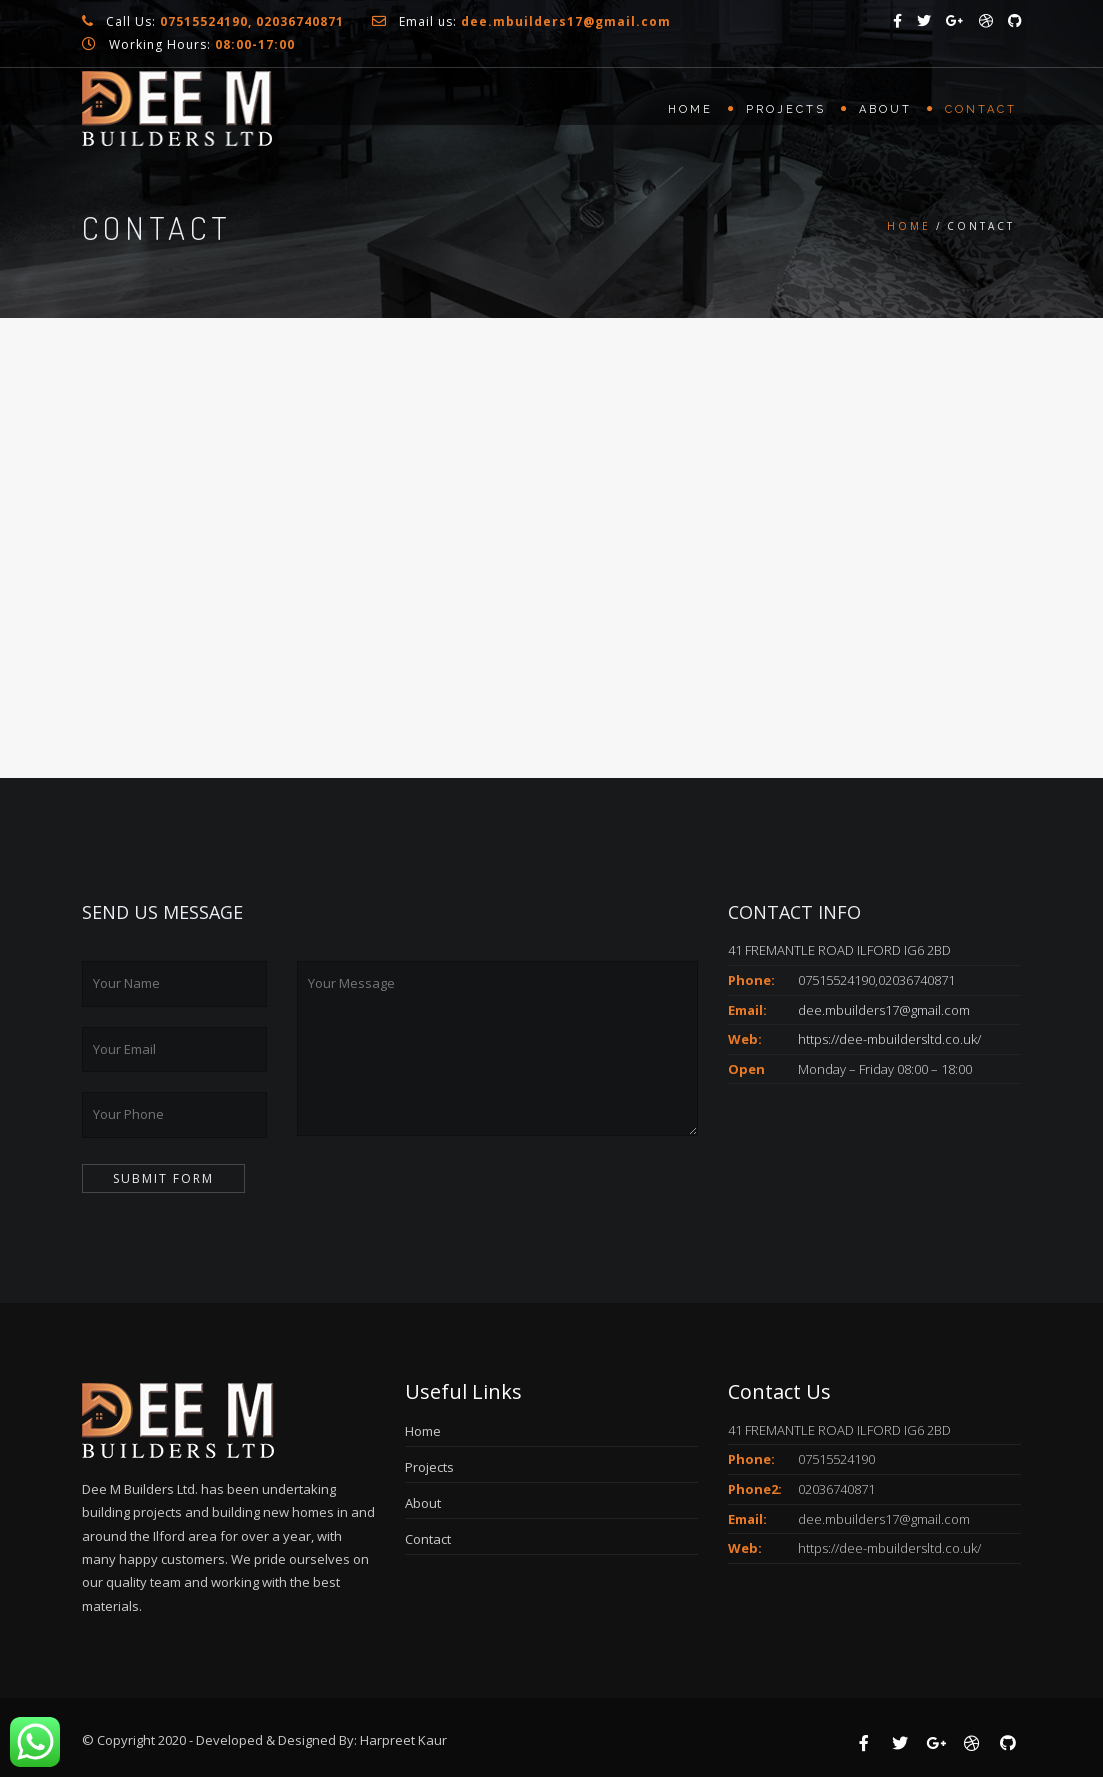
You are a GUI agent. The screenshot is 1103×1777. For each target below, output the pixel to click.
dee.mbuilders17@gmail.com (884, 1010)
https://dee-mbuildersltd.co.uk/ (889, 1039)
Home (690, 109)
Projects (786, 109)
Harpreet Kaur (403, 1740)
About (885, 109)
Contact (981, 109)
